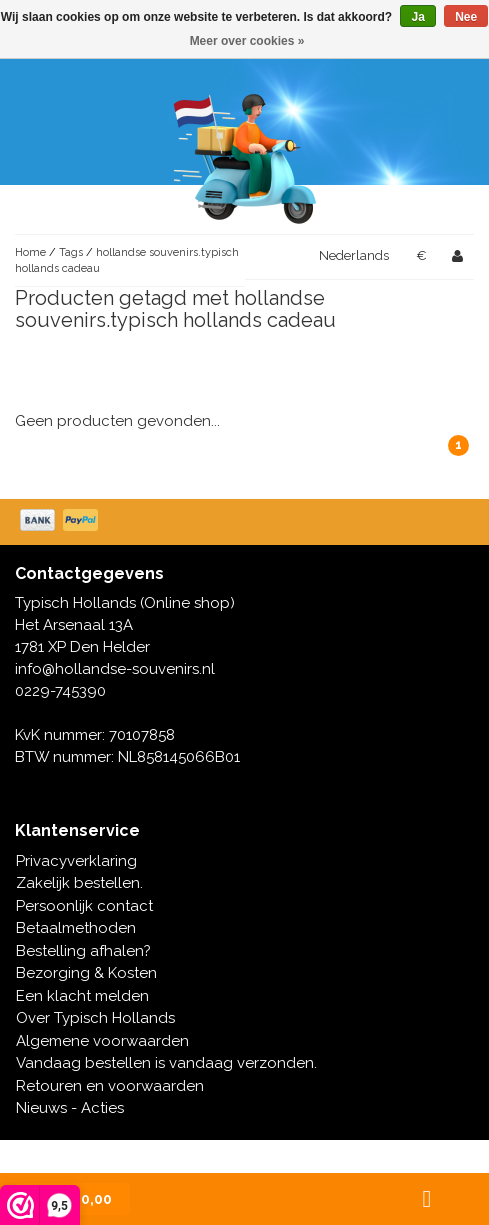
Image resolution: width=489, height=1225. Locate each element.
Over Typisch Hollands (95, 1018)
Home (30, 252)
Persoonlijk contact (84, 906)
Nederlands (354, 255)
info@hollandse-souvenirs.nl (115, 669)
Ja (417, 17)
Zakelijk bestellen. (79, 883)
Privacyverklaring (76, 861)
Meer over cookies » (247, 41)
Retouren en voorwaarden (110, 1086)
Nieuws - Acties (70, 1108)
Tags (71, 252)
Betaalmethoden (76, 928)
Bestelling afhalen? (83, 951)
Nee (466, 17)
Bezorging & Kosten (86, 973)
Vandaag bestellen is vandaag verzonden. (166, 1063)
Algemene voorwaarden (102, 1041)
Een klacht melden (82, 996)
